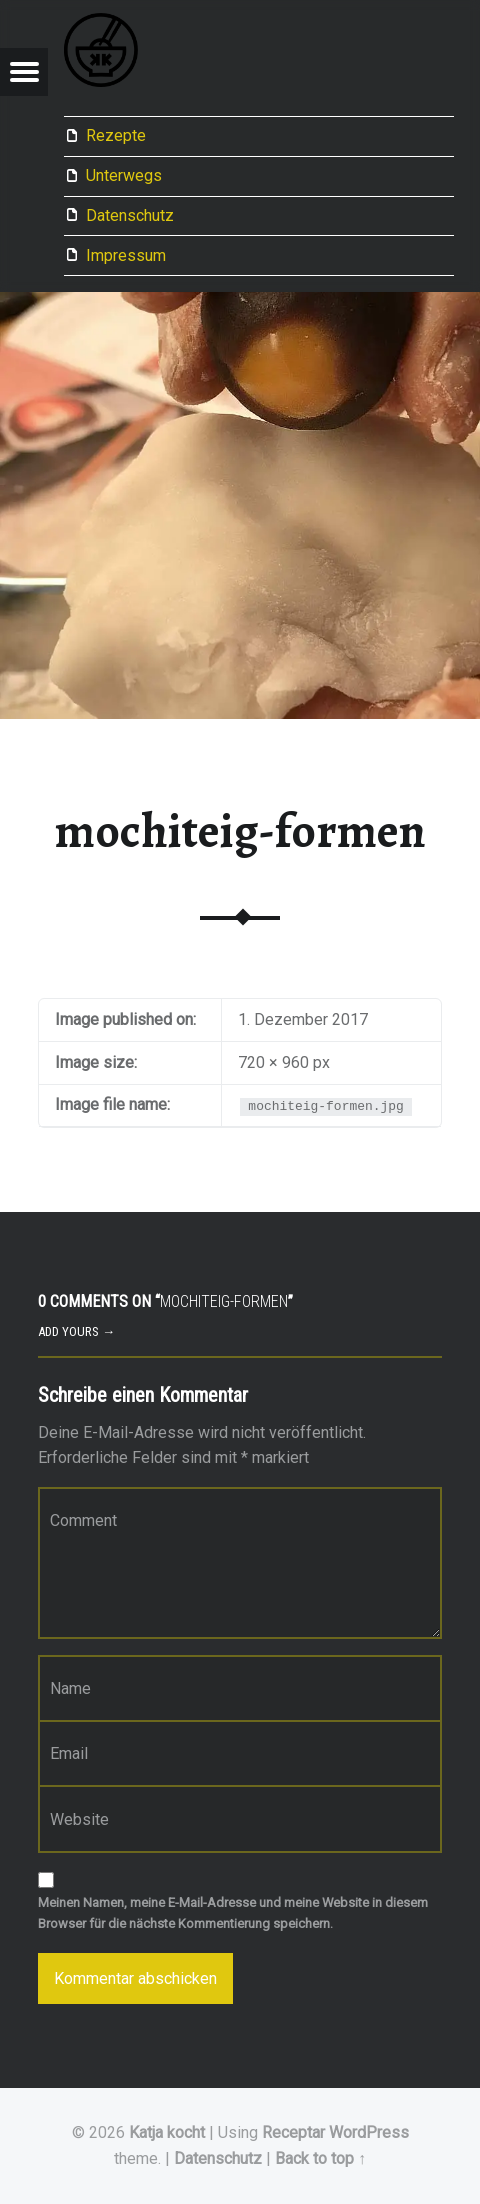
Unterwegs (124, 175)
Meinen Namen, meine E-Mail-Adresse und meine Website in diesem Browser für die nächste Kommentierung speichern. (233, 1913)
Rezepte (116, 135)
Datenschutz (130, 215)
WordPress (369, 2132)
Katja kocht (167, 2132)
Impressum (126, 255)
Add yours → (76, 1331)
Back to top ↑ (320, 2158)
